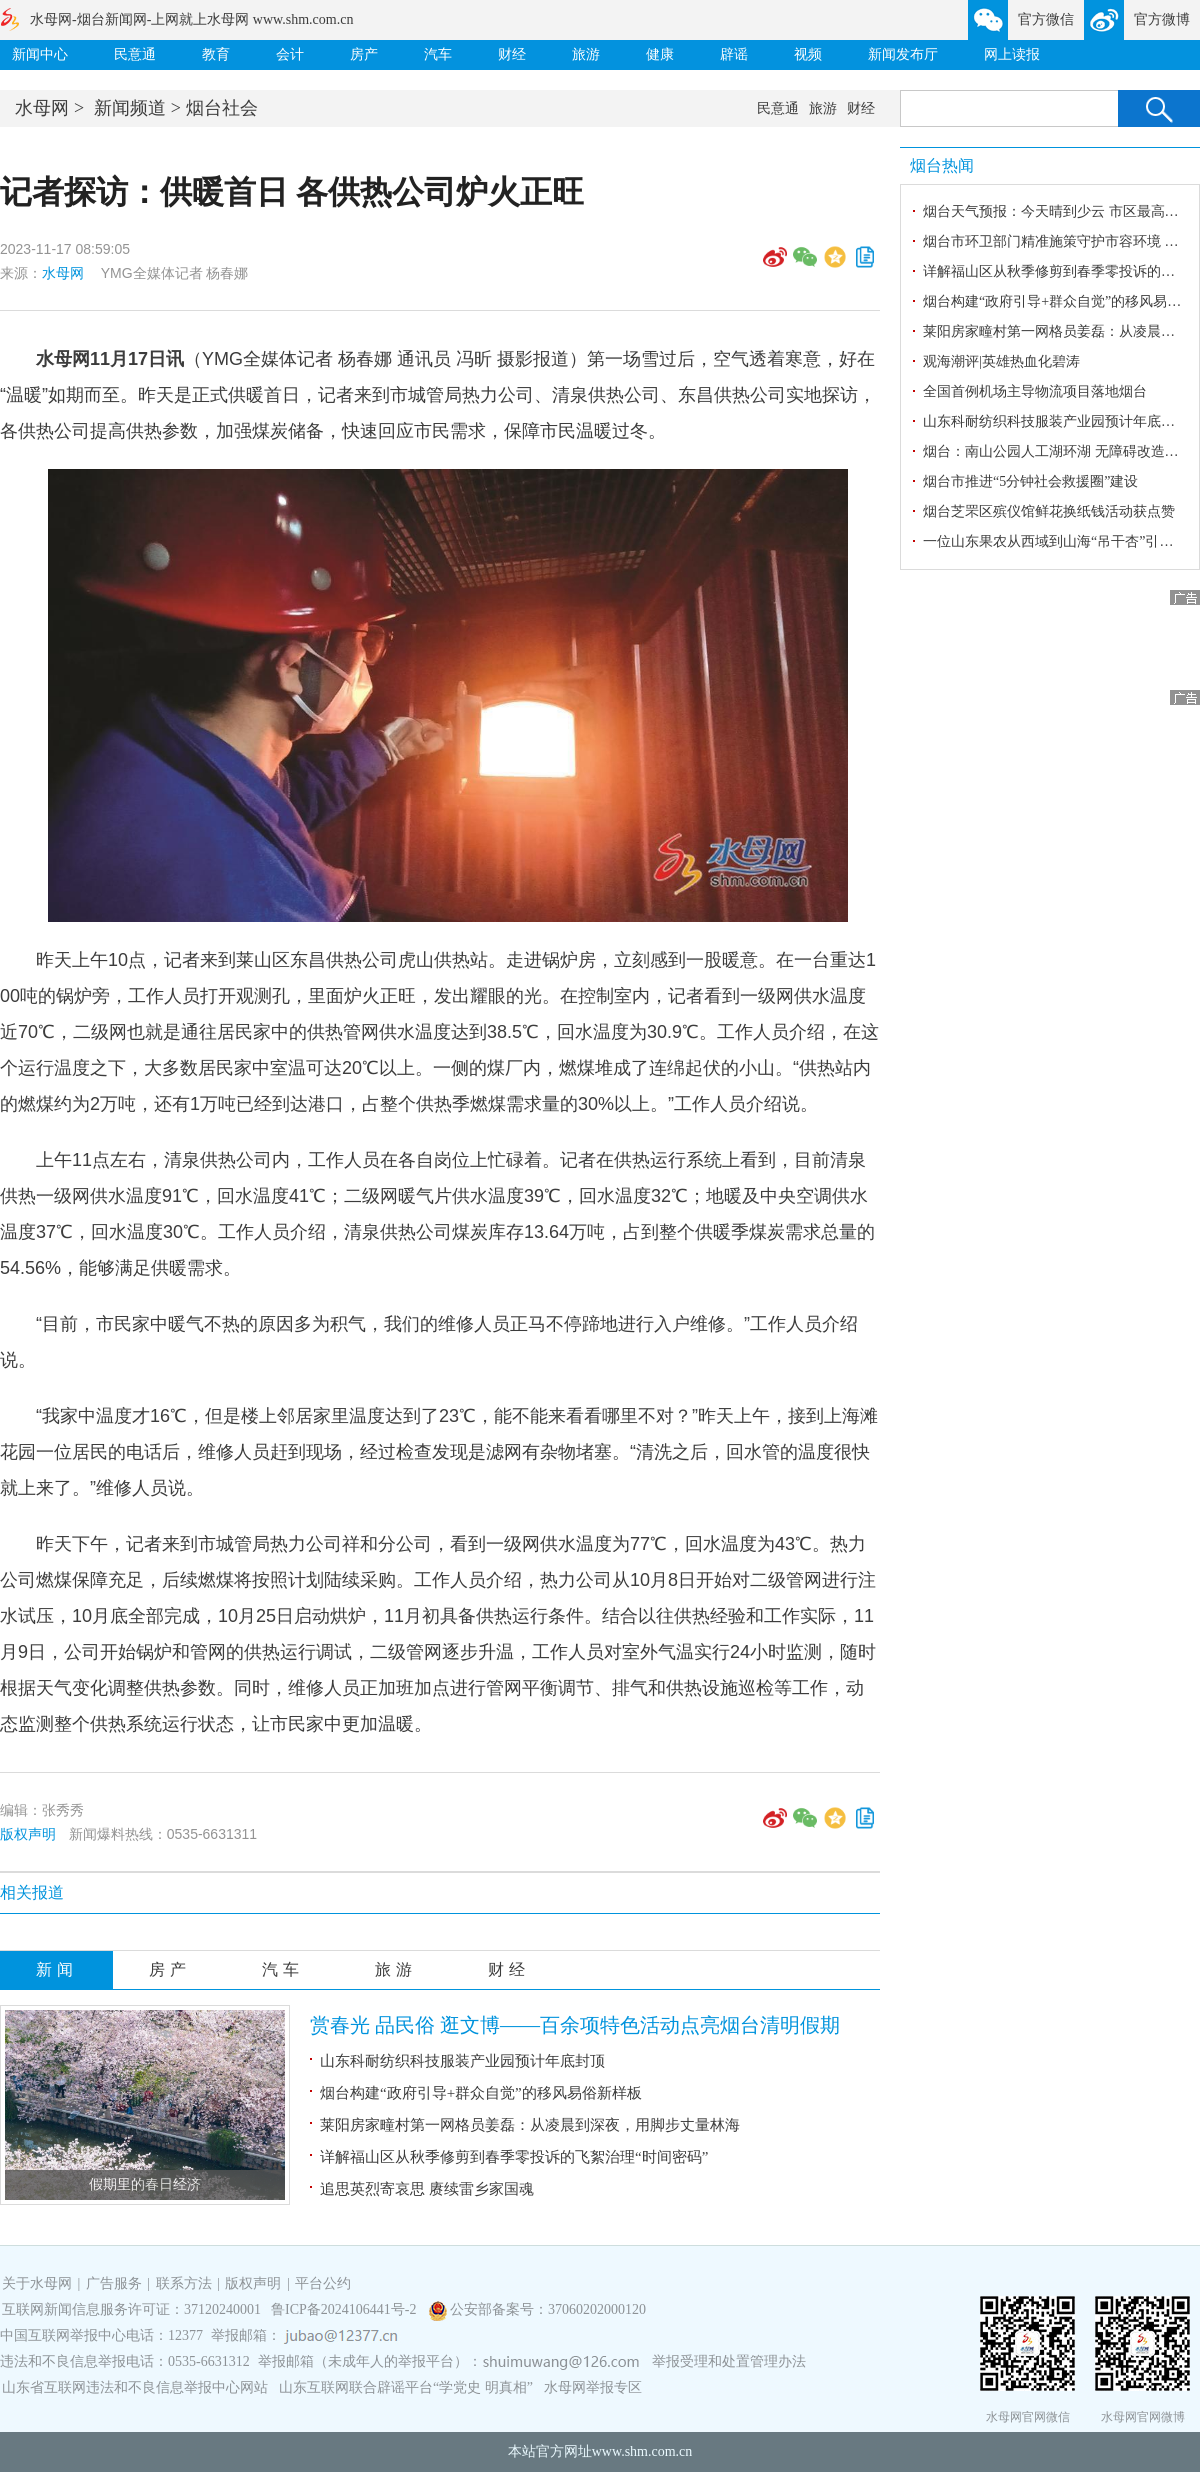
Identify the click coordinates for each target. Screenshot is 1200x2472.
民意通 (135, 54)
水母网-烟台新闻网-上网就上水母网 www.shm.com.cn (191, 19)
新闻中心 (40, 54)
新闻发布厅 (903, 54)
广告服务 (114, 2283)
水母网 (42, 108)
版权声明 (28, 1834)
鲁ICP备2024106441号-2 (345, 2309)
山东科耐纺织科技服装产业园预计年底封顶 (462, 2061)
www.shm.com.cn (642, 2451)
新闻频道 (130, 108)
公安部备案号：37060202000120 (548, 2309)
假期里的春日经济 (145, 2184)
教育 (216, 54)
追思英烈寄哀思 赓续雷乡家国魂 (427, 2189)
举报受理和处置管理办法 (729, 2361)
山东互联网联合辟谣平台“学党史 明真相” (406, 2387)
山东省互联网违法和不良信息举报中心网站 (135, 2387)
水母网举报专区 (593, 2387)
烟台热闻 (942, 165)
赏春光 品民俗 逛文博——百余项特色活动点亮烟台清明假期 (575, 2025)
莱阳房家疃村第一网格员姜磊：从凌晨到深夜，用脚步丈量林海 (530, 2125)
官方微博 (1162, 19)
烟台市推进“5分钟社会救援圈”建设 (1030, 481)
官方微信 (1046, 19)
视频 (808, 54)
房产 (364, 54)
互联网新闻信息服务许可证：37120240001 (131, 2309)
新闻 (57, 1969)
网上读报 (1012, 54)
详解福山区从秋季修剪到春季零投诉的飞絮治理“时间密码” (514, 2157)
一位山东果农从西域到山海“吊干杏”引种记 (1055, 541)
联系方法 (184, 2283)
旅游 (586, 54)
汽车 (438, 54)
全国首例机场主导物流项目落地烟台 (1035, 391)
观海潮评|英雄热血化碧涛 (1001, 361)
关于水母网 (39, 2283)
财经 (512, 54)
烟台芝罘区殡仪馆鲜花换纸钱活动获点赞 (1049, 511)
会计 (290, 54)
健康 (660, 54)
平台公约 (323, 2283)
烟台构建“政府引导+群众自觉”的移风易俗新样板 (481, 2093)
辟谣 (734, 54)
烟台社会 (222, 108)
